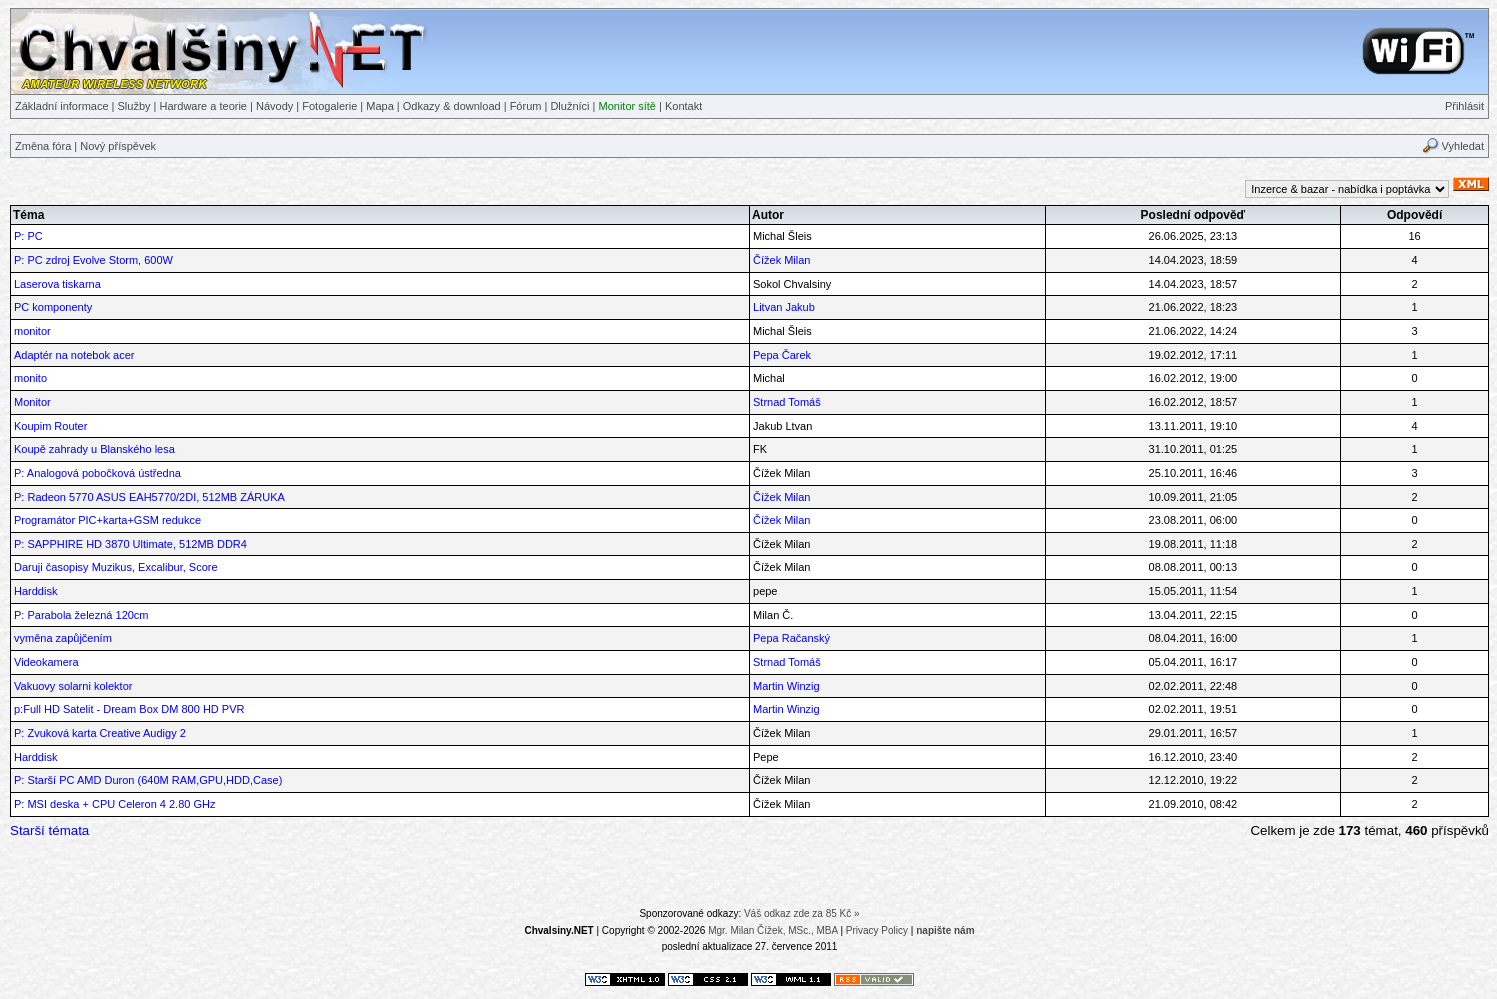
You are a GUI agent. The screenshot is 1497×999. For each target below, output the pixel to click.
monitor (32, 331)
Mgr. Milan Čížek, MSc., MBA (772, 930)
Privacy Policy (877, 930)
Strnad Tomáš (787, 402)
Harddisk (35, 591)
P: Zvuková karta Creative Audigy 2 (100, 733)
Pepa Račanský (791, 638)
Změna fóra (43, 146)
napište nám (945, 930)
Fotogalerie (329, 106)
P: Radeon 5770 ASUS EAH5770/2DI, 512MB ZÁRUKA (149, 497)
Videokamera (46, 662)
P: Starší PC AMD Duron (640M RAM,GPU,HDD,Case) (148, 780)
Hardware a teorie (203, 106)
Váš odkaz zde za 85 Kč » (802, 913)
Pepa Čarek (782, 355)
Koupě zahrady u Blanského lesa (94, 449)
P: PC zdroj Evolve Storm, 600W (93, 260)
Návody (274, 106)
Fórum (526, 106)
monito (30, 378)
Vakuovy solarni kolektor (73, 686)
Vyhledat (1463, 146)
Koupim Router (50, 426)
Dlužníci (569, 106)
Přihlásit (1464, 106)
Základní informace (62, 106)
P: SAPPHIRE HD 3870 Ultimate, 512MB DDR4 (130, 544)
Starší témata (49, 830)
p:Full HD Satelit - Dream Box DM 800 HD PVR (129, 709)
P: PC (28, 236)
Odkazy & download (452, 106)
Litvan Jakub (784, 307)
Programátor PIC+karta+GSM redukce (107, 520)
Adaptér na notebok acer (74, 355)
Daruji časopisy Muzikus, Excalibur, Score (116, 567)
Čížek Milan (781, 260)
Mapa (380, 106)
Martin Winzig (786, 686)
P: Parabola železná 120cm (81, 615)
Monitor (32, 402)
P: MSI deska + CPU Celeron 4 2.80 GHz (114, 804)
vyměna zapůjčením (63, 638)
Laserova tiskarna (57, 284)
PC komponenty (53, 307)
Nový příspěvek (118, 146)
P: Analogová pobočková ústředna (97, 473)
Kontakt (683, 106)
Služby (134, 106)
